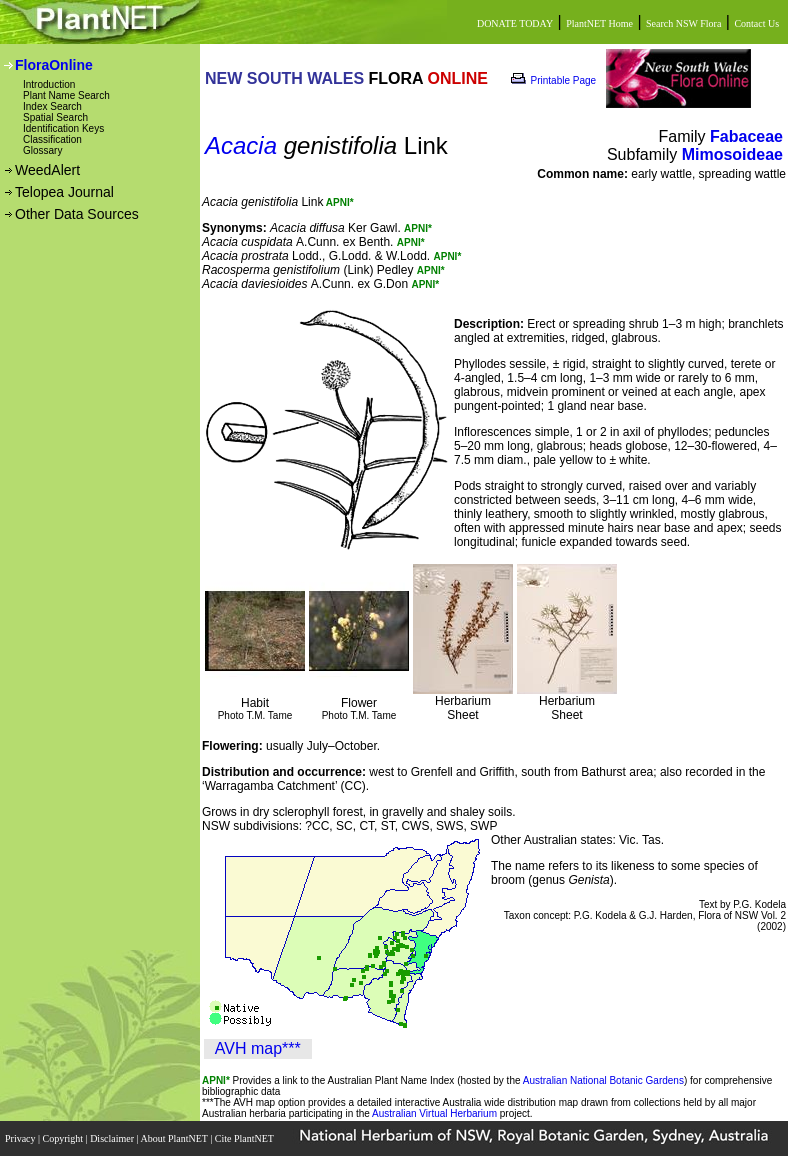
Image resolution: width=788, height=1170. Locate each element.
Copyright (64, 1138)
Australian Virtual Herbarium (434, 1113)
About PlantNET (175, 1138)
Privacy (21, 1138)
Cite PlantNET (245, 1138)
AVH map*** (258, 1048)
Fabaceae (746, 136)
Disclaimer (113, 1138)
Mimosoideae (732, 154)
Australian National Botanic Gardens (603, 1080)
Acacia (241, 145)
